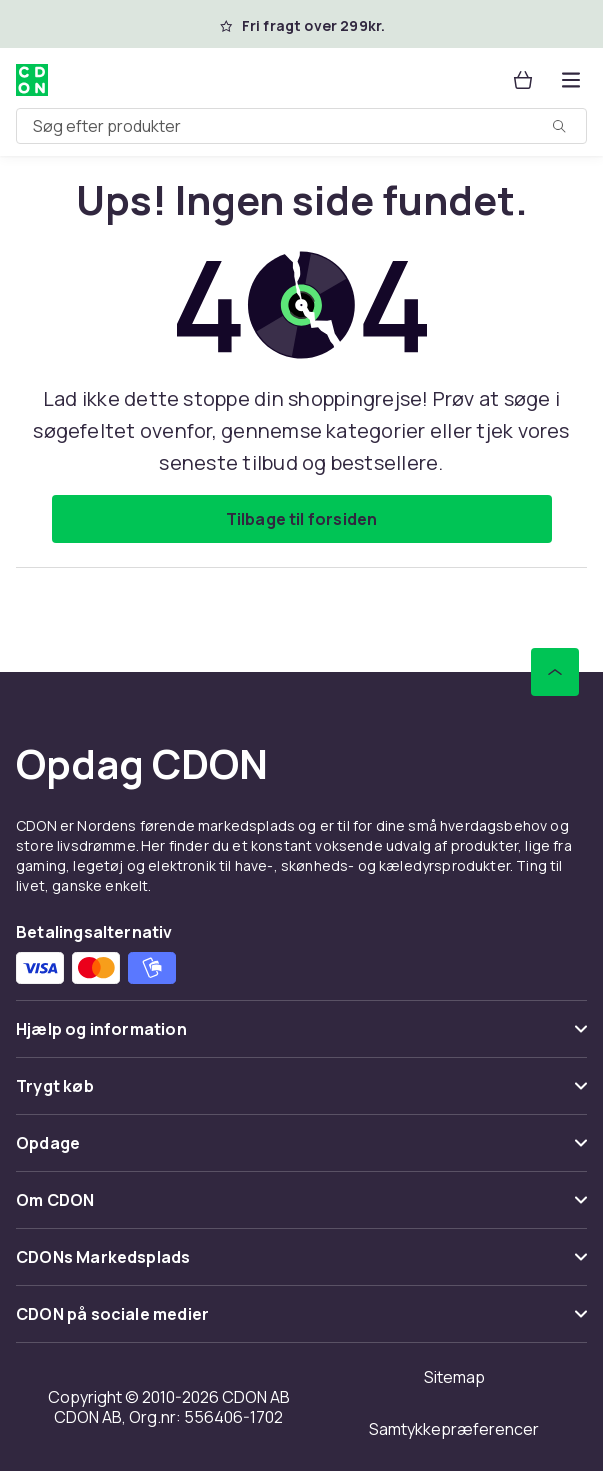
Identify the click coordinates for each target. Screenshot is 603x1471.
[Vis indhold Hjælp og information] (301, 1037)
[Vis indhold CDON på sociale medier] (301, 1322)
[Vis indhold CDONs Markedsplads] (301, 1265)
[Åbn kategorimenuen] (571, 80)
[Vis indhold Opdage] (301, 1151)
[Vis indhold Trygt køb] (301, 1094)
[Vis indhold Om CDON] (301, 1208)
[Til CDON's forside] (32, 80)
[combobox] (301, 126)
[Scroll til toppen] (555, 672)
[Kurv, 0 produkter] (523, 80)
